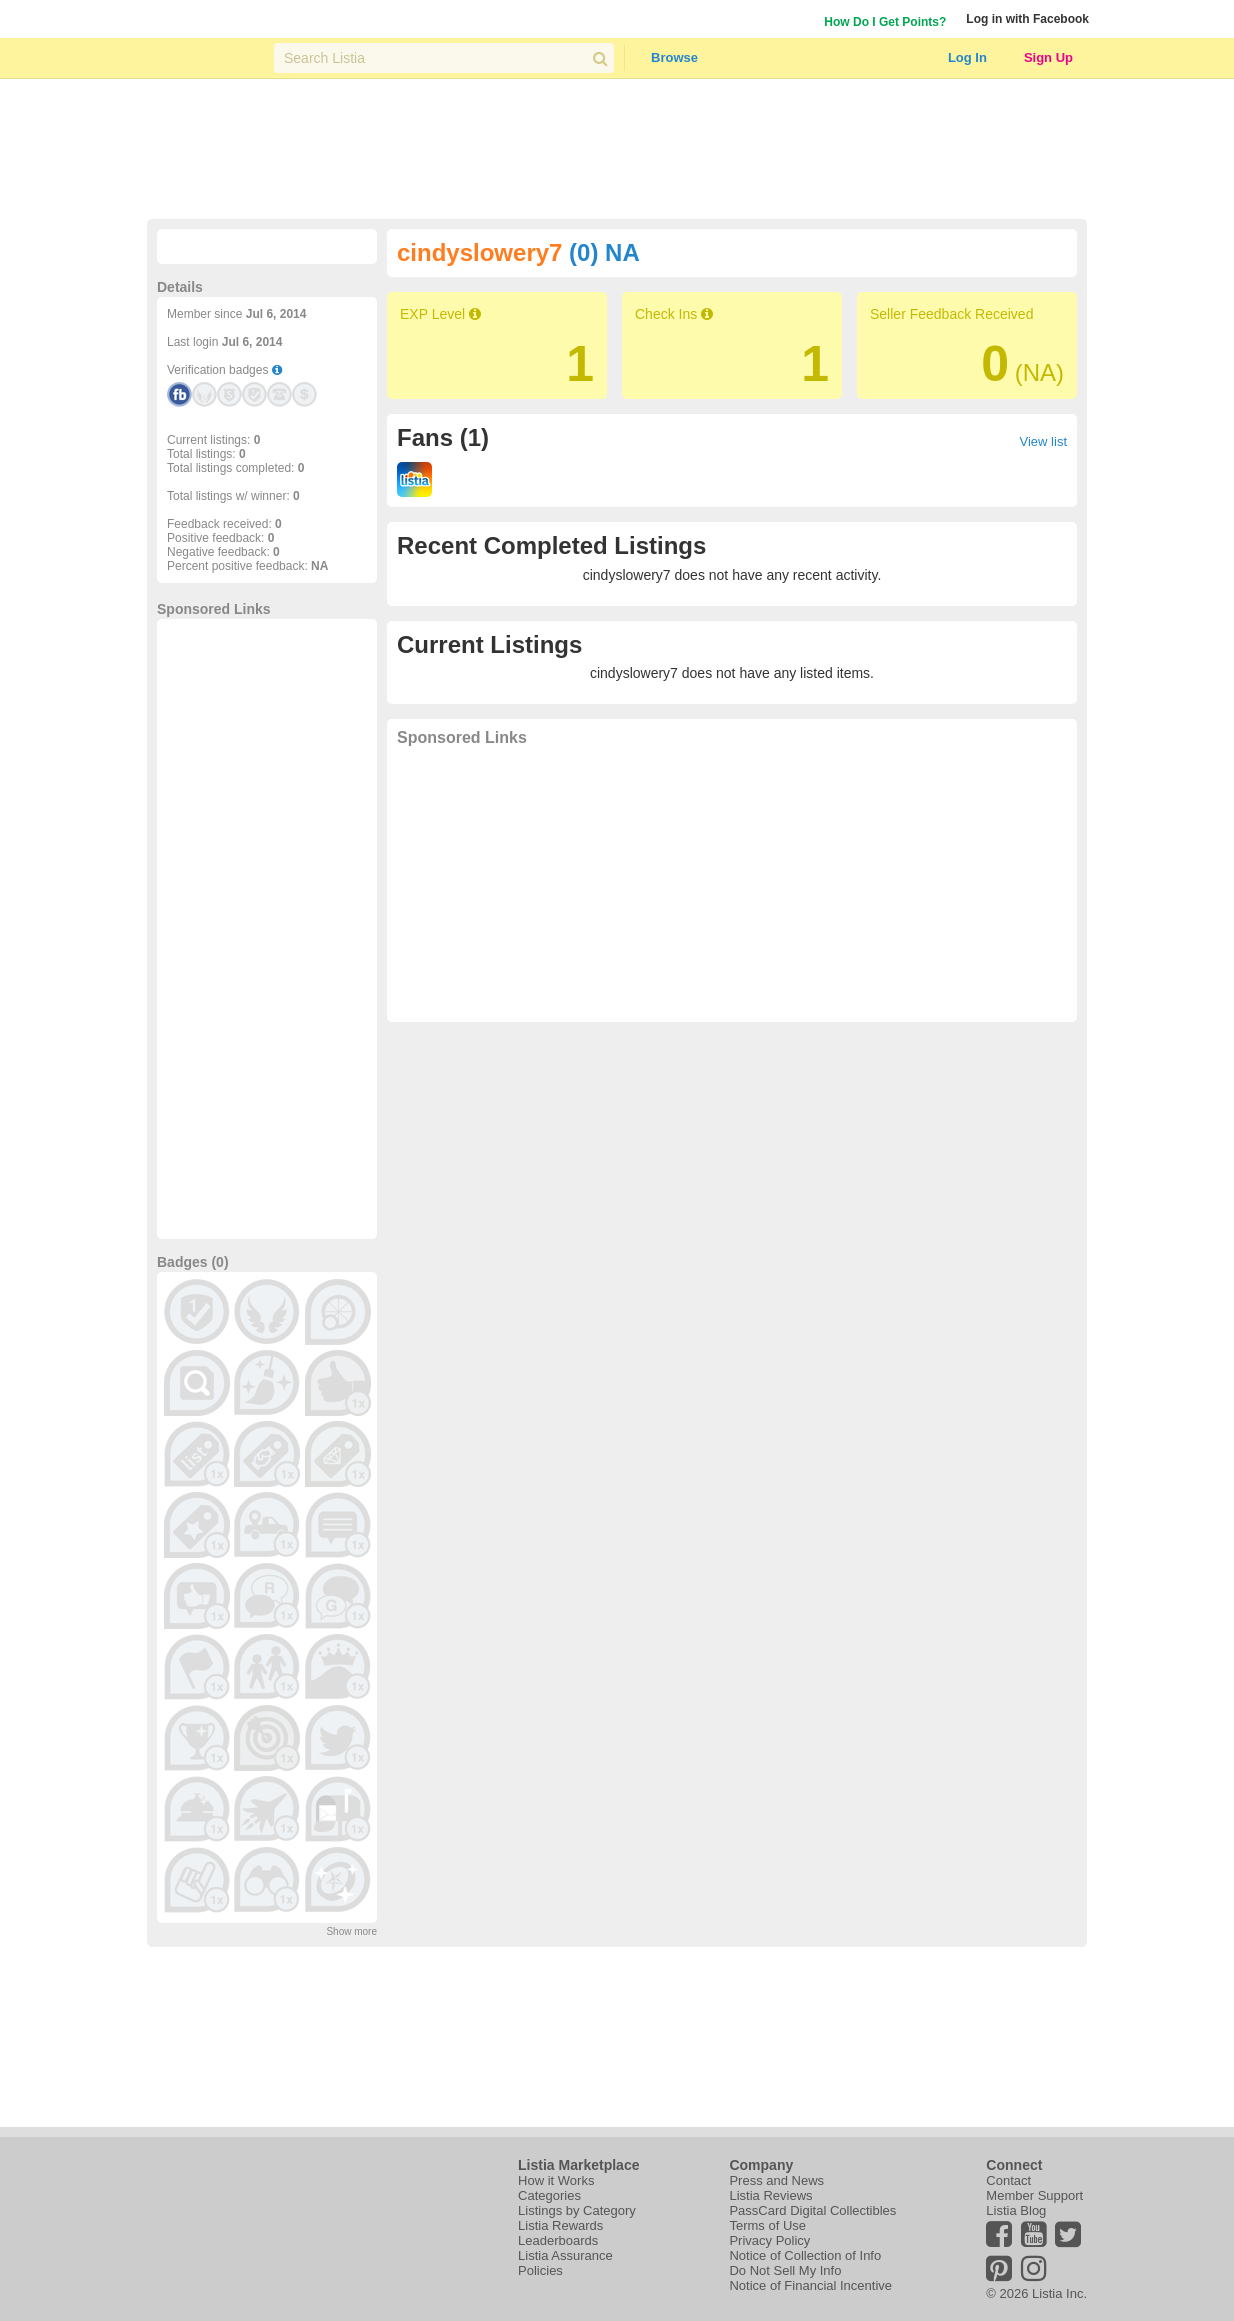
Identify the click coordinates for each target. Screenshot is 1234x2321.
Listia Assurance (565, 2255)
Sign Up (1048, 57)
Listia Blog (1016, 2210)
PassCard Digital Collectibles (812, 2210)
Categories (549, 2195)
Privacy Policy (769, 2240)
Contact (1008, 2180)
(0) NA (604, 252)
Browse (674, 57)
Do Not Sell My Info (785, 2270)
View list (1043, 441)
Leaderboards (558, 2240)
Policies (540, 2270)
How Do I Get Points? (885, 22)
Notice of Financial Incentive (810, 2285)
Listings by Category (577, 2210)
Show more (351, 1931)
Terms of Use (767, 2225)
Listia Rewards (560, 2225)
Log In (967, 57)
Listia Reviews (770, 2195)
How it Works (556, 2180)
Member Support (1034, 2195)
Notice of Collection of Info (805, 2255)
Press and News (776, 2180)
